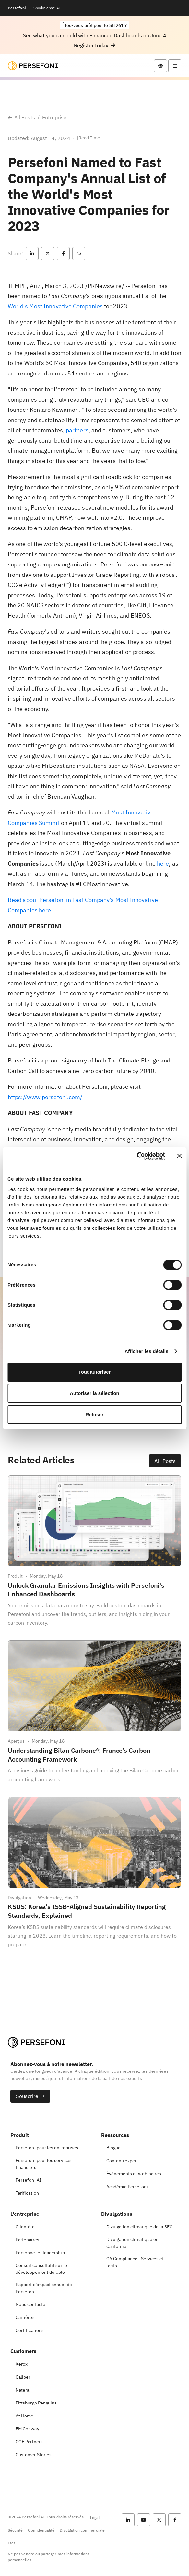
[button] (94, 45)
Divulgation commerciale (82, 2530)
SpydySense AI (47, 8)
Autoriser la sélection (94, 1393)
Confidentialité (41, 2530)
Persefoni (17, 8)
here (163, 863)
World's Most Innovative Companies (55, 306)
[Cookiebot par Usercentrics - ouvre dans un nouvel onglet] (136, 1156)
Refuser (95, 1414)
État (11, 2542)
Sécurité (15, 2530)
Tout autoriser (94, 1372)
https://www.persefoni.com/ (45, 1097)
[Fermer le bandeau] (179, 1156)
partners (77, 430)
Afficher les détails (146, 1351)
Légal (95, 2517)
